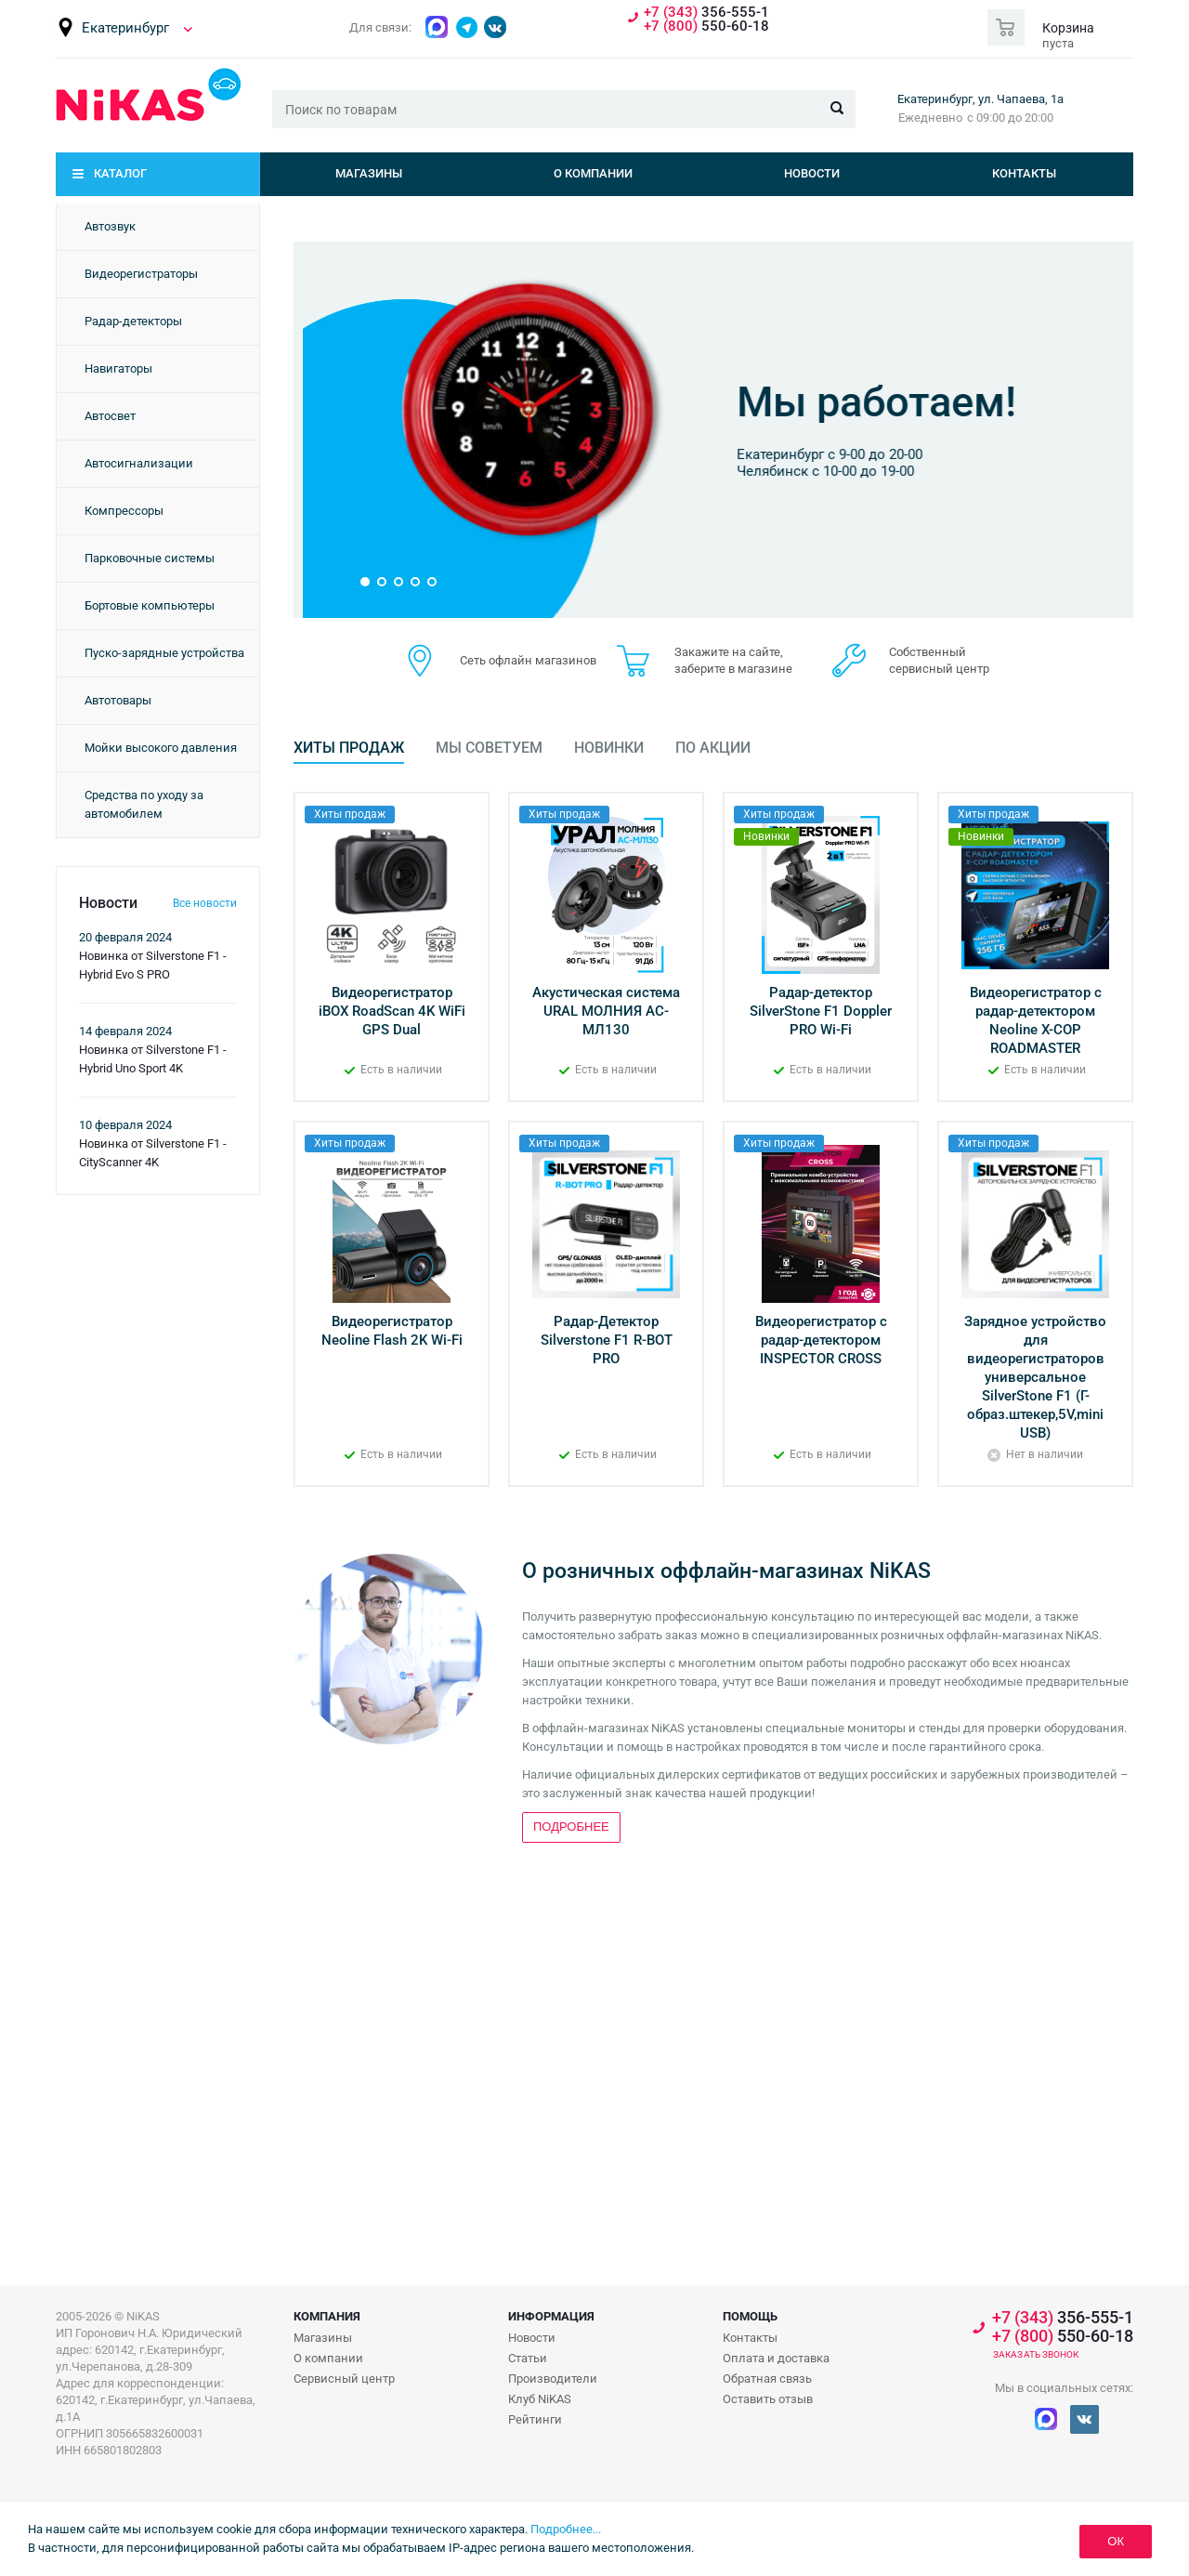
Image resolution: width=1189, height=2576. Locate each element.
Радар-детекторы (133, 321)
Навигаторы (118, 368)
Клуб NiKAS (539, 2399)
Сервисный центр (344, 2378)
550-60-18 (706, 26)
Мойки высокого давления (161, 748)
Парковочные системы (150, 558)
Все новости (205, 903)
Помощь (750, 2316)
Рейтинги (535, 2419)
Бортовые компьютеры (150, 605)
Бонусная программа (805, 367)
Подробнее (751, 510)
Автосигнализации (139, 463)
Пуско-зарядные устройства (164, 653)
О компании (593, 173)
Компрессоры (124, 511)
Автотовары (118, 700)
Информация (551, 2316)
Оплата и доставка (776, 2358)
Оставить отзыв (768, 2399)
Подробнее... (565, 2529)
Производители (552, 2378)
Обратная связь (767, 2378)
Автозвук (110, 226)
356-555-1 (706, 13)
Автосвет (110, 416)
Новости (812, 173)
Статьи (527, 2358)
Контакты (1024, 173)
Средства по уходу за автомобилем (144, 804)
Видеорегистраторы (141, 274)
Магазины (368, 173)
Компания (327, 2316)
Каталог (120, 173)
